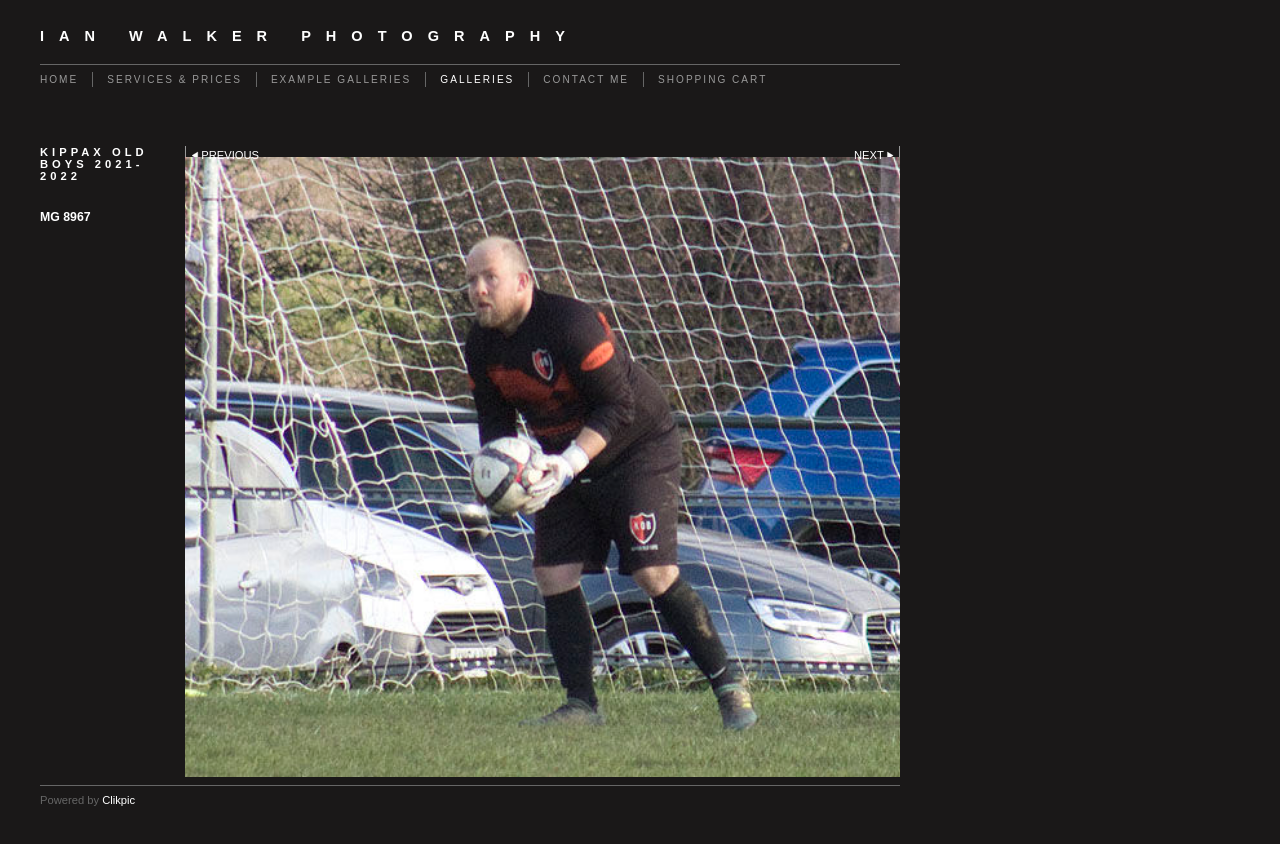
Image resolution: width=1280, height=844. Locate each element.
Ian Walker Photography (310, 36)
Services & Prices (174, 79)
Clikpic (118, 800)
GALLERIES (477, 79)
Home (59, 79)
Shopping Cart (712, 79)
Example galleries (341, 79)
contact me (586, 79)
